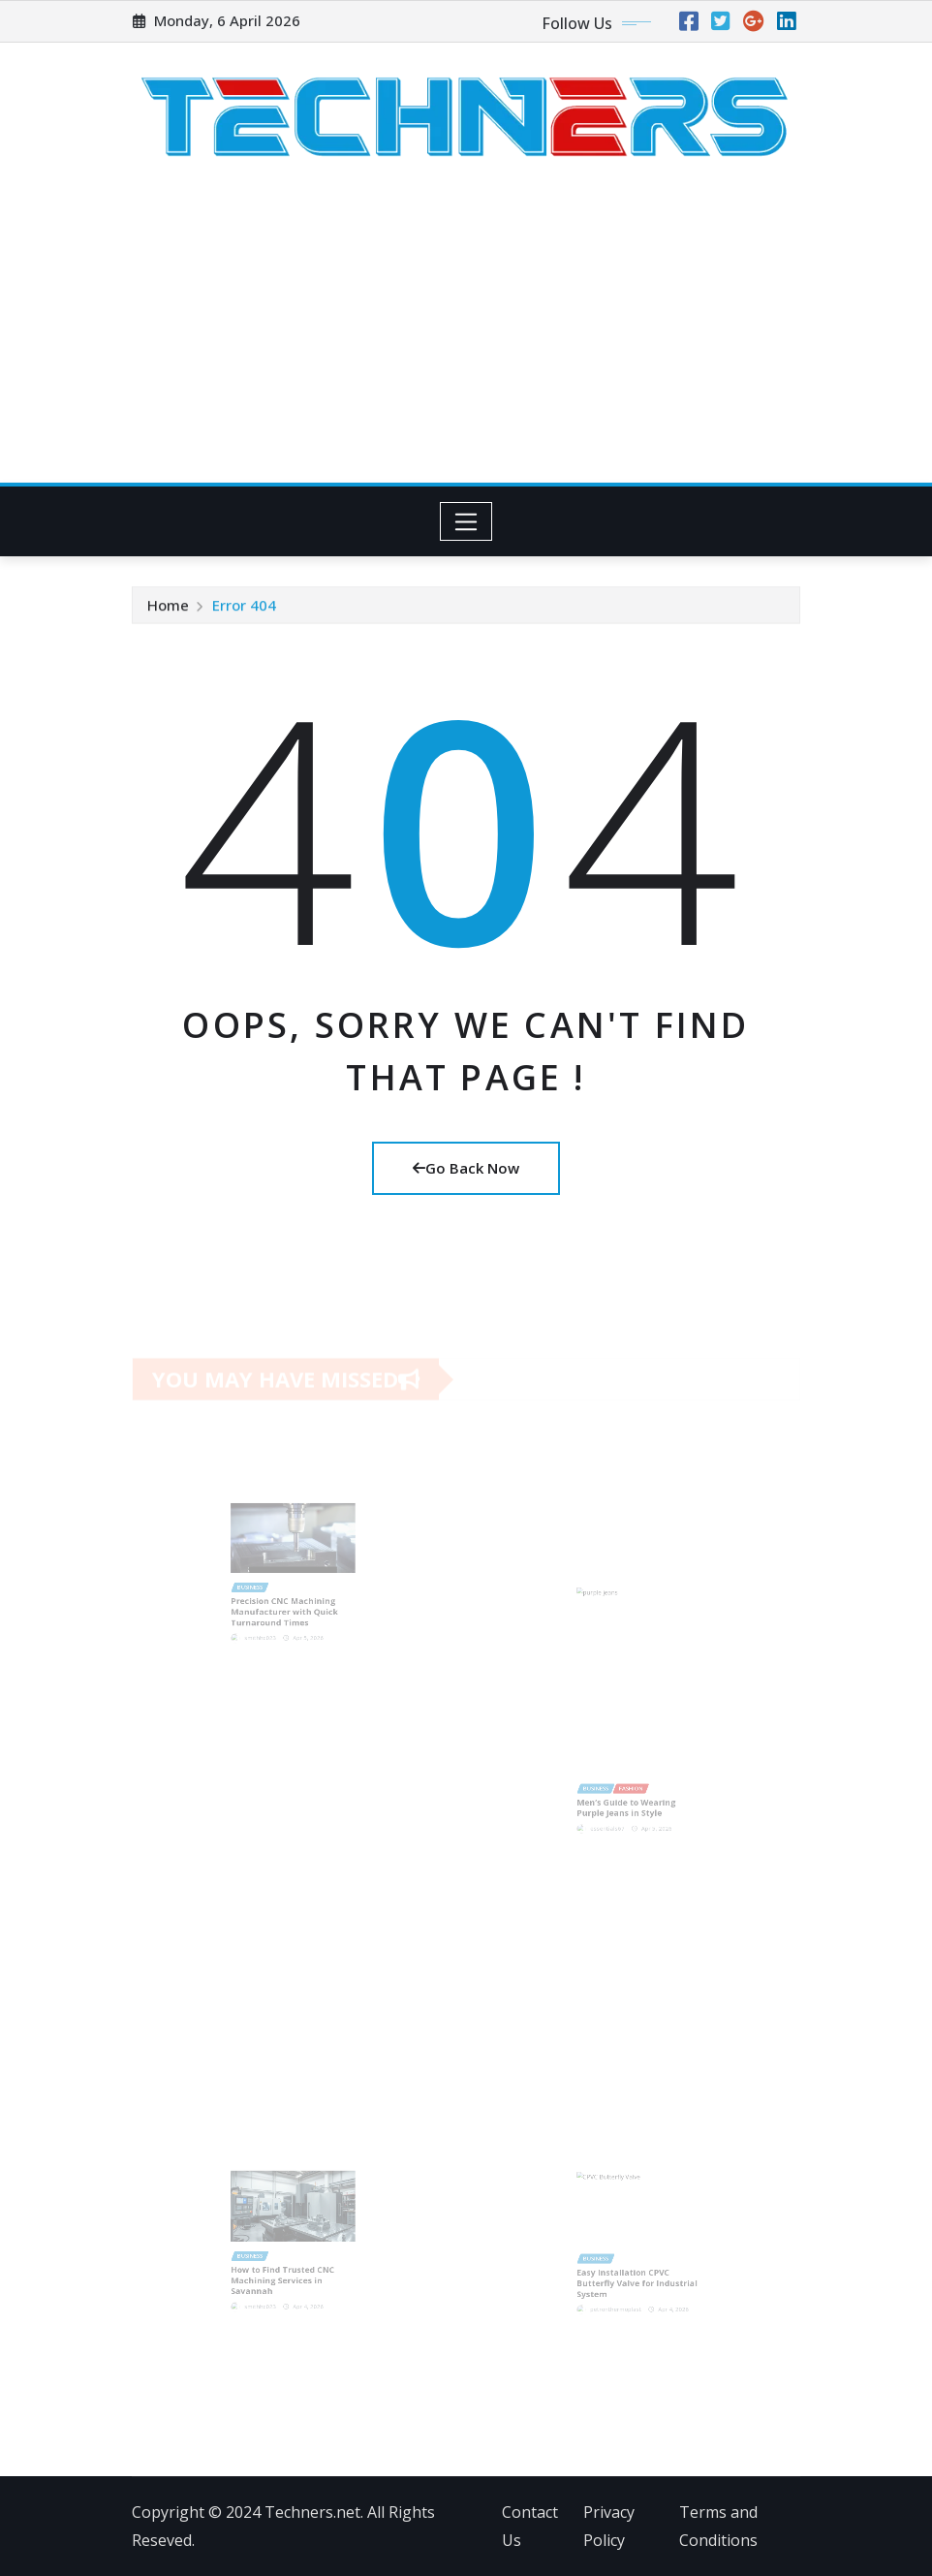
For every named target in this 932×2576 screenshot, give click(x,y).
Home (168, 606)
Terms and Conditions (718, 2526)
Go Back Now (466, 1168)
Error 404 (244, 606)
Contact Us (530, 2526)
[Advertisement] (470, 338)
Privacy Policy (609, 2526)
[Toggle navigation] (466, 521)
